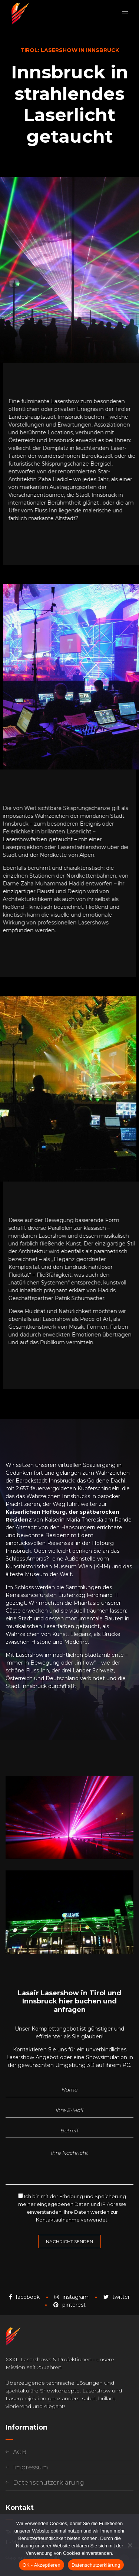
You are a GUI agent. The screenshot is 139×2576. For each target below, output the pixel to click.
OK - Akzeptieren (41, 2565)
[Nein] (129, 2545)
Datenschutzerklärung (48, 2482)
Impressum (30, 2467)
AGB (19, 2452)
